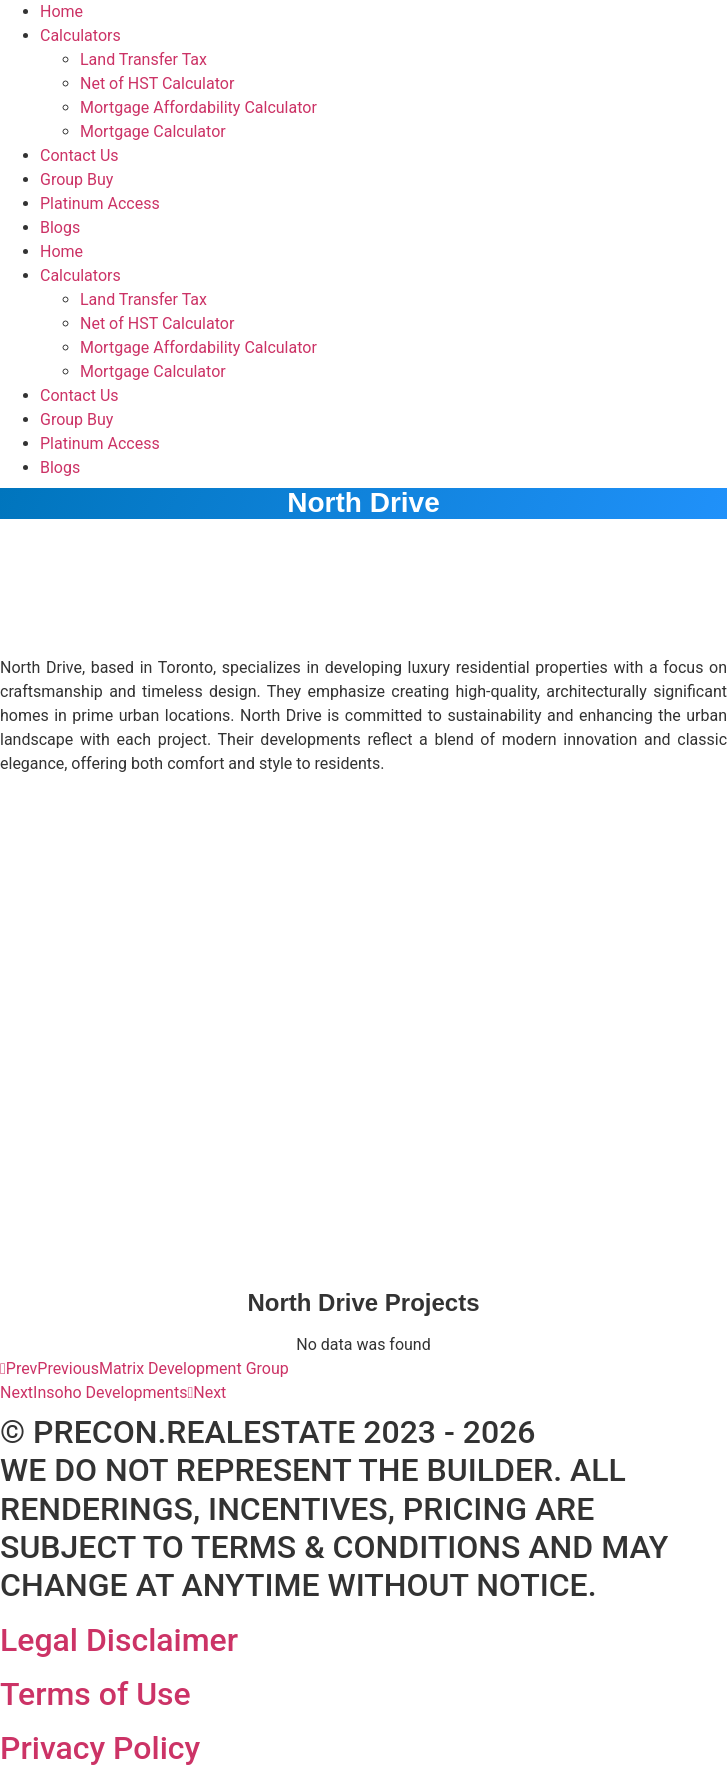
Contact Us (79, 155)
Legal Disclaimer (119, 1640)
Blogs (60, 227)
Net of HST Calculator (157, 83)
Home (61, 11)
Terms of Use (95, 1694)
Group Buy (76, 179)
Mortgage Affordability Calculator (198, 107)
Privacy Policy (100, 1748)
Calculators (80, 35)
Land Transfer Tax (143, 59)
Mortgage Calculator (153, 131)
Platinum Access (100, 203)
